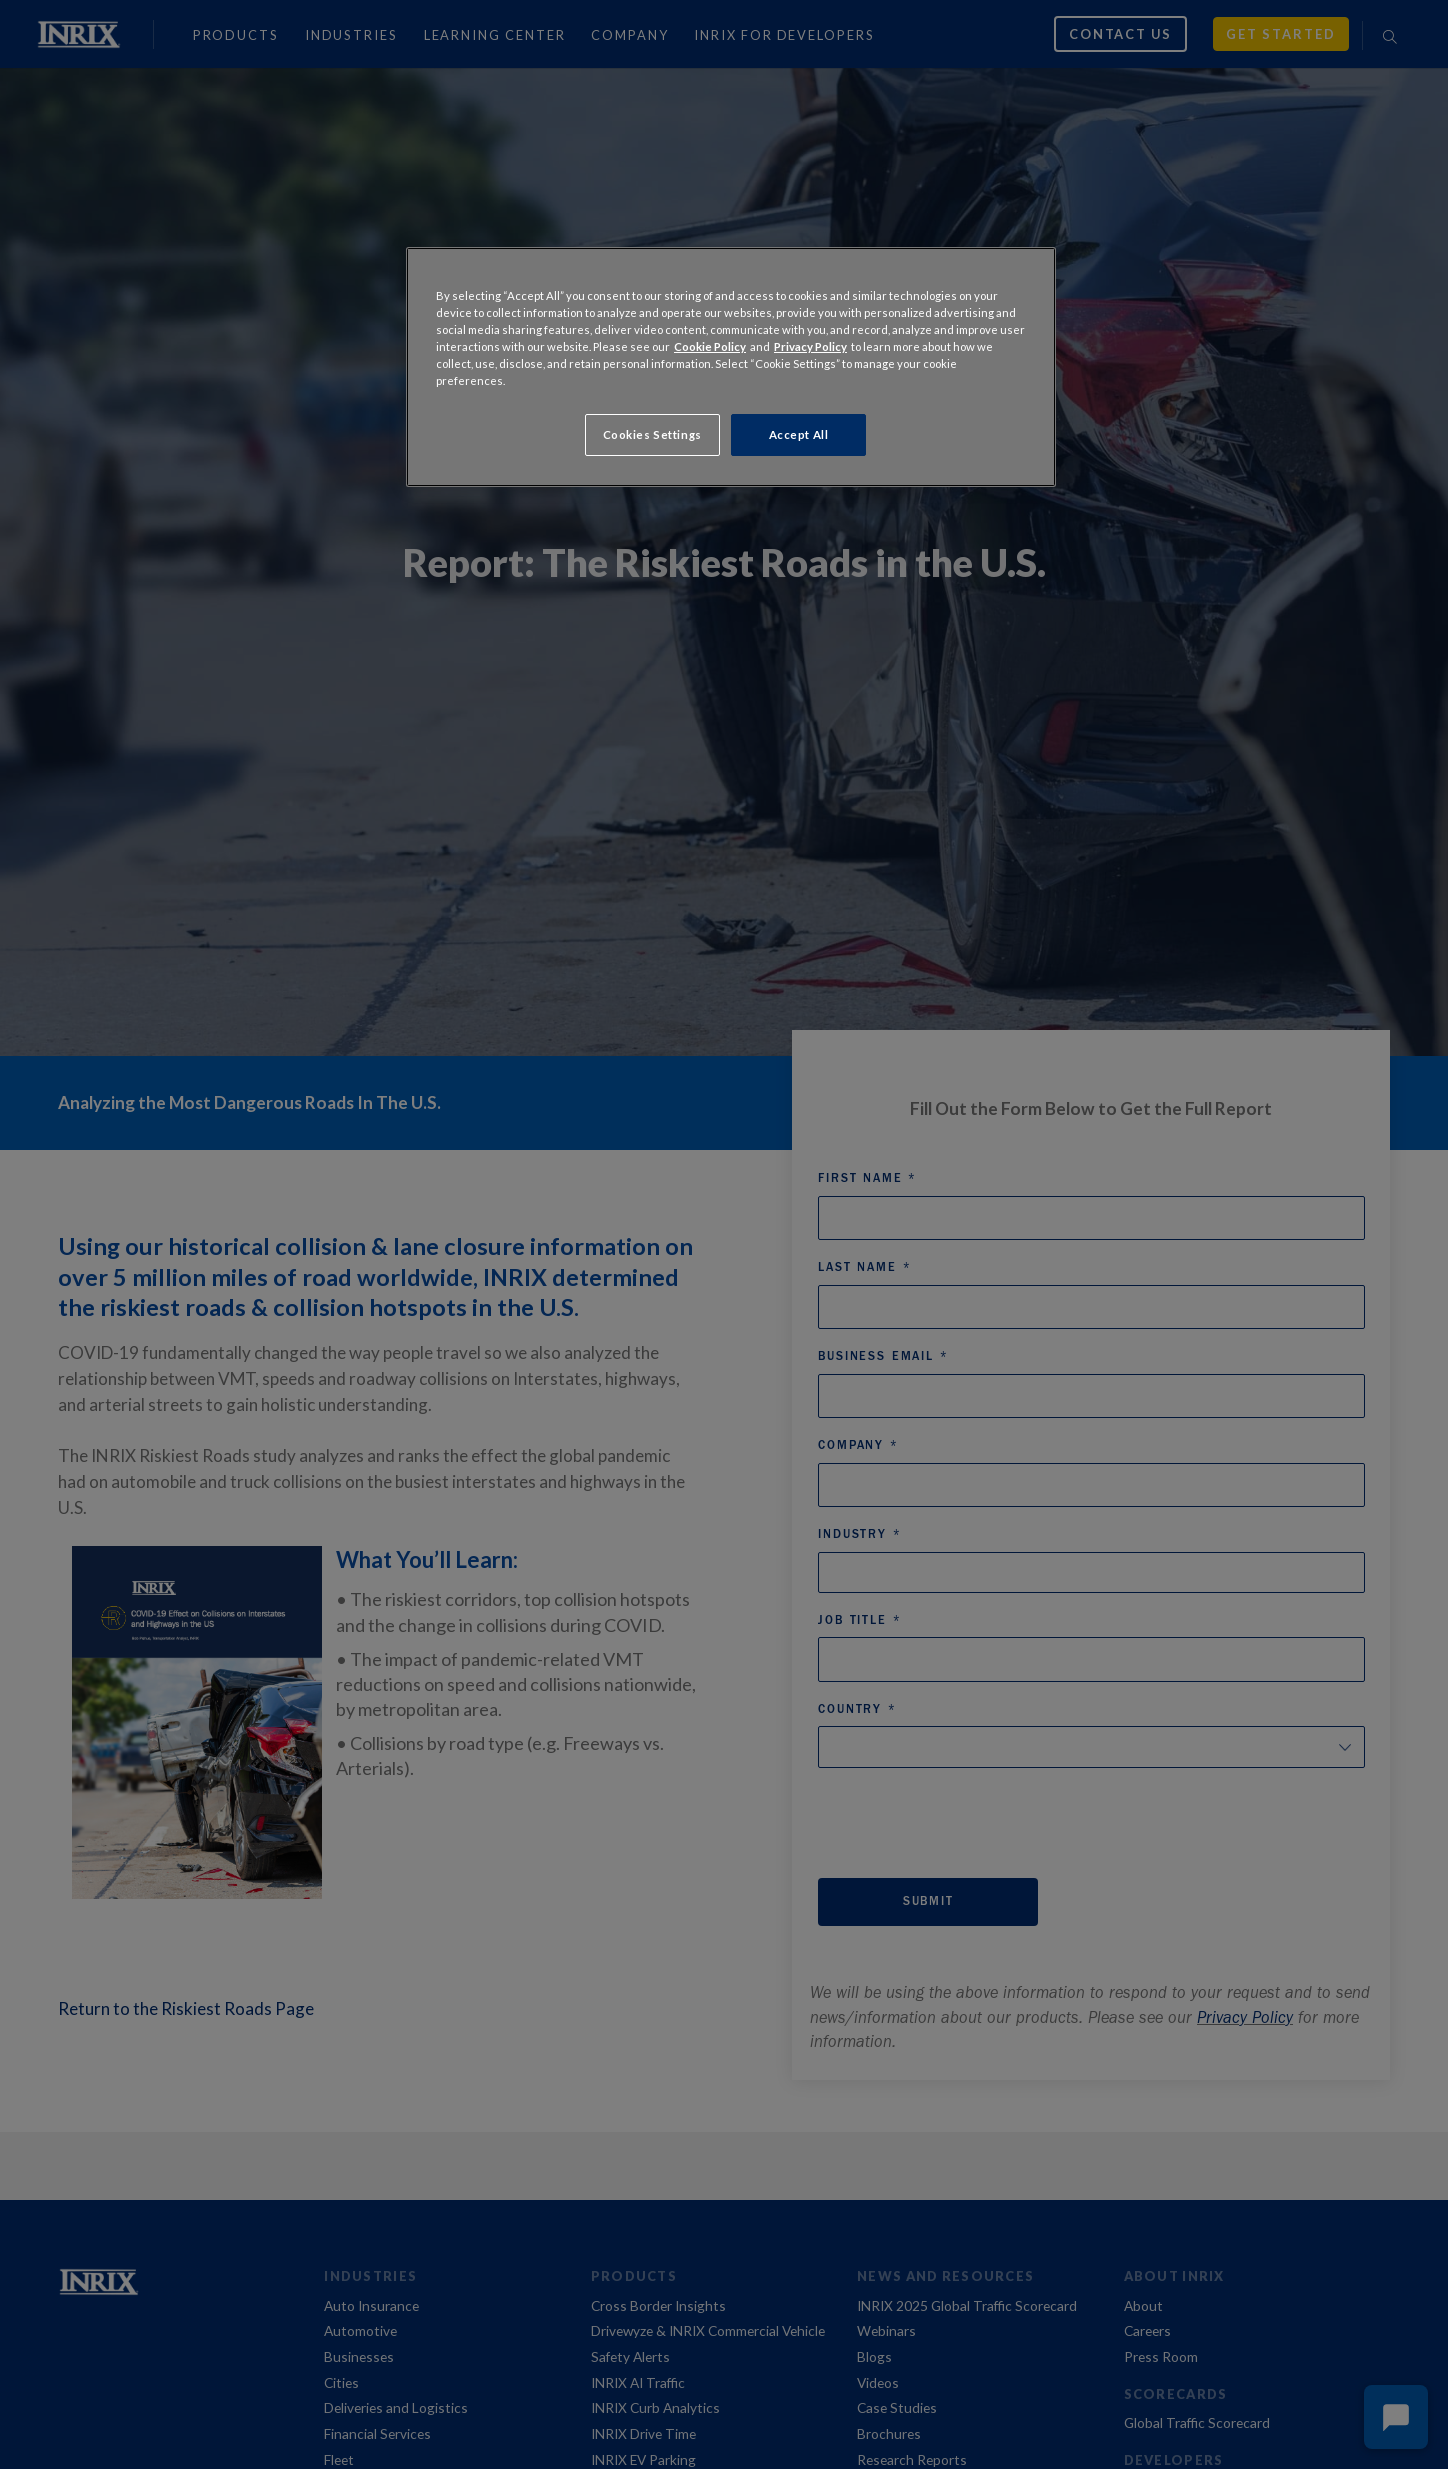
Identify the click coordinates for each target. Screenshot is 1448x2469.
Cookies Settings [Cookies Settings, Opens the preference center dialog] (652, 434)
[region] (731, 367)
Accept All (799, 434)
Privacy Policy (810, 346)
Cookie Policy (710, 346)
